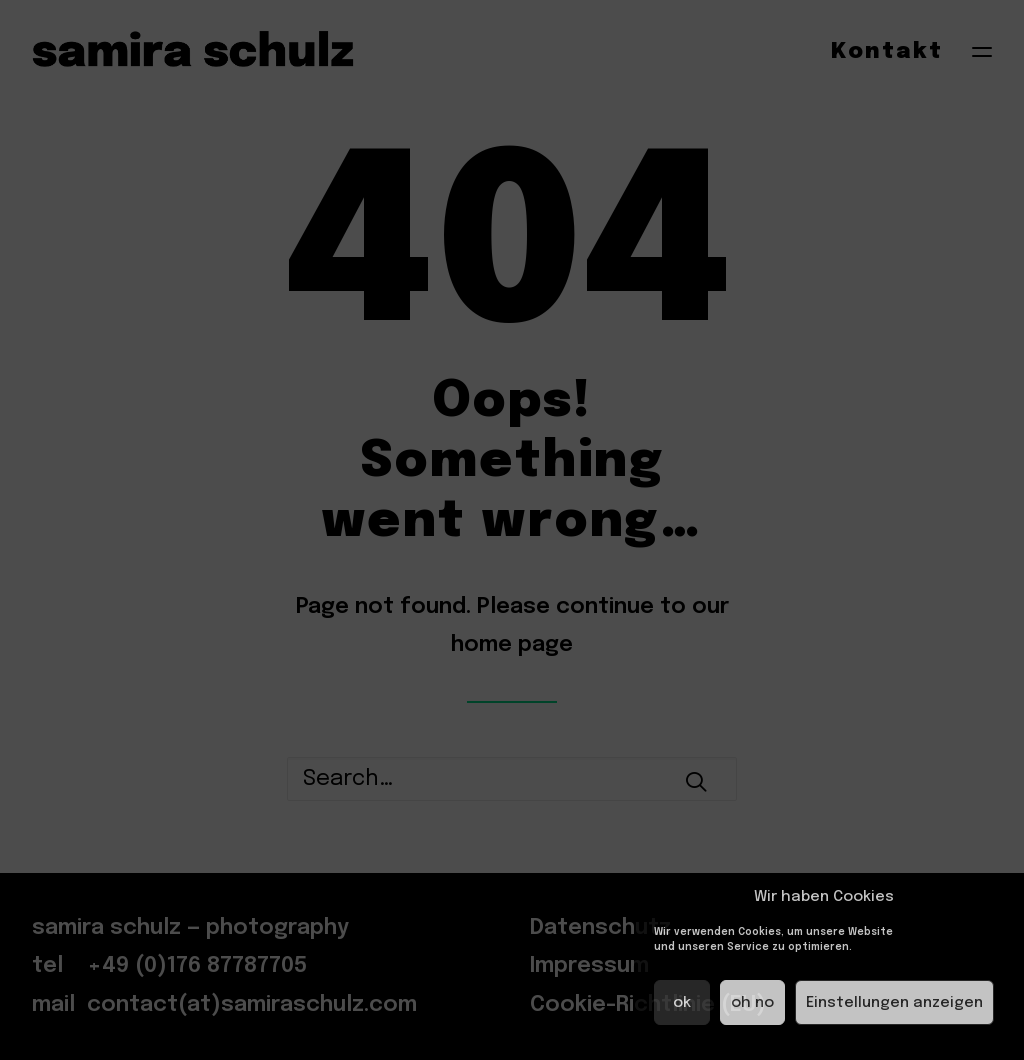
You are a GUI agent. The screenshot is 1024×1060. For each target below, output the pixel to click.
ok (682, 1003)
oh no (752, 1003)
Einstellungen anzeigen (894, 1003)
